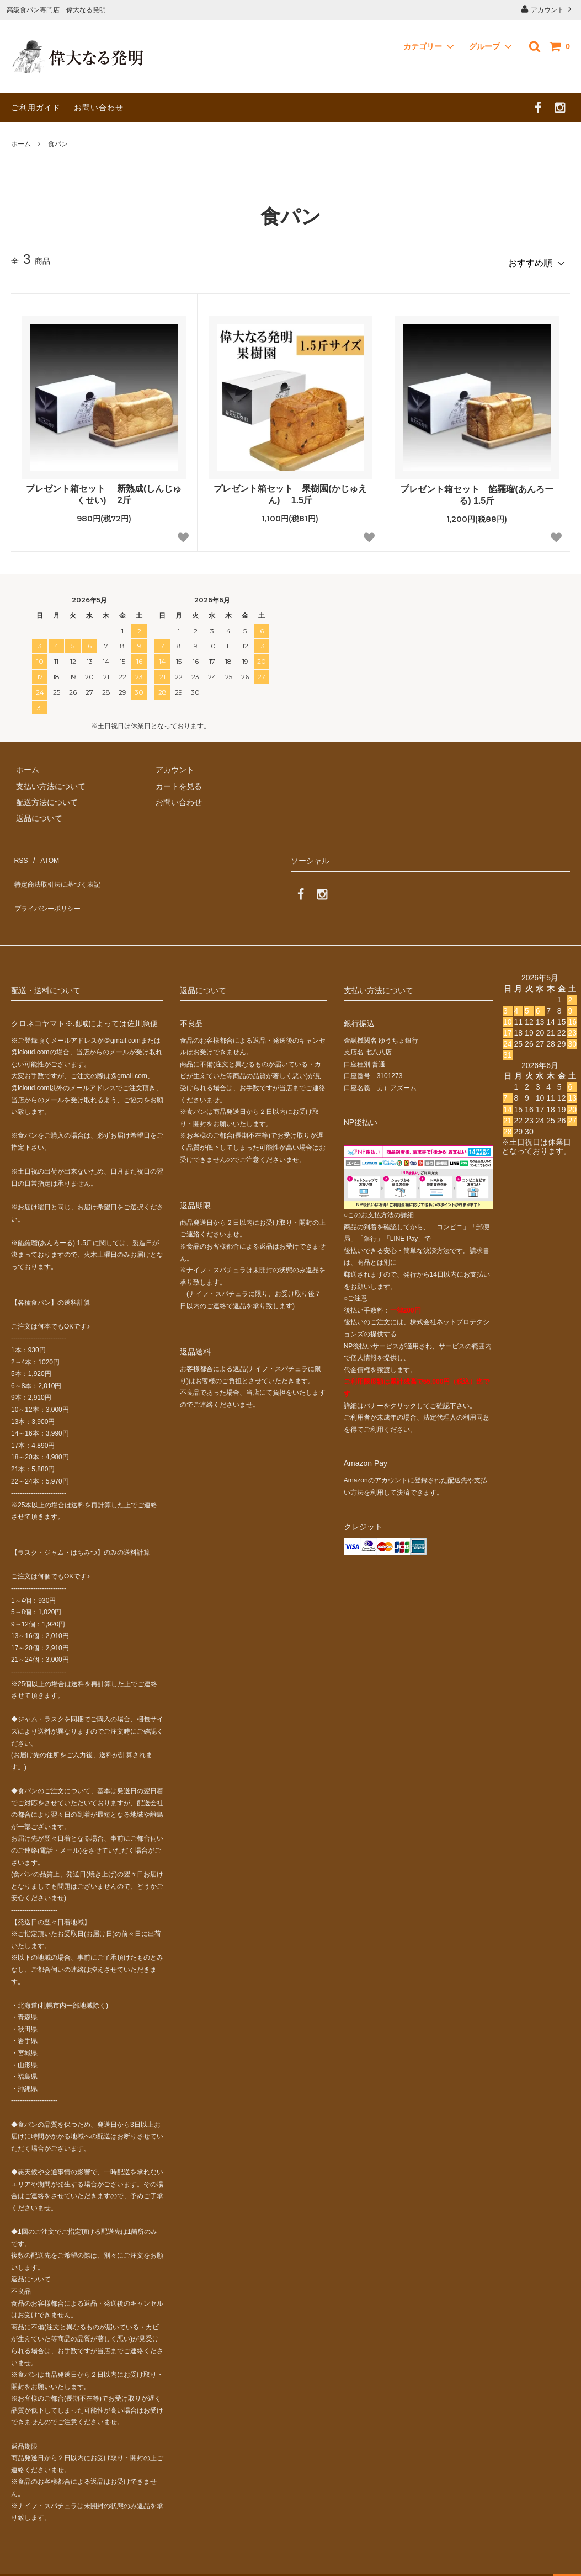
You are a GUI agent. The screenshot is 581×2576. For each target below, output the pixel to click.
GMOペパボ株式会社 (183, 2561)
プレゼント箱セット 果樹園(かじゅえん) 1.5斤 (290, 489)
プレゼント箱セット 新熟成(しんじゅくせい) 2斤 (104, 489)
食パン (58, 144)
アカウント (547, 9)
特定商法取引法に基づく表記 (61, 868)
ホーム (21, 144)
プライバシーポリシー (49, 884)
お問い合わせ (99, 107)
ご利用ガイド (36, 107)
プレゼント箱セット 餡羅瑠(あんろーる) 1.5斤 (476, 490)
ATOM (44, 852)
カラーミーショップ (35, 2561)
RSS (19, 852)
